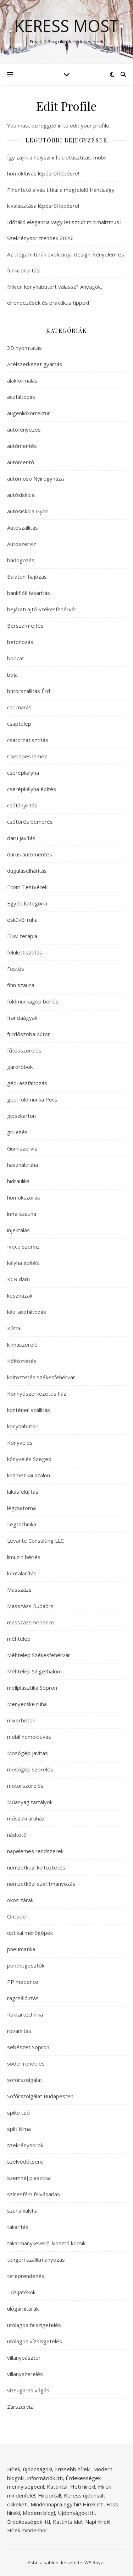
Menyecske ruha (27, 1704)
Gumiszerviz (22, 1148)
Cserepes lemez (27, 756)
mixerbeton (21, 1720)
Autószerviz (21, 543)
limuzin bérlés (23, 1556)
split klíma (19, 2128)
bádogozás (20, 560)
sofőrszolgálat (24, 2079)
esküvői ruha (22, 919)
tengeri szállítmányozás (36, 2259)
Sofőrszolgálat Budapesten (40, 2096)
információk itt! (45, 2478)
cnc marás (19, 707)
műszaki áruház (26, 1818)
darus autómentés (29, 854)
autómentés (22, 445)
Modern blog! (39, 2512)
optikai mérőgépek (30, 1932)
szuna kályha (22, 2210)
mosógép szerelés (30, 1769)
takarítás (17, 2226)
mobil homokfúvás (29, 1736)
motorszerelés (25, 1785)
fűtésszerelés (24, 1050)
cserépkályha (23, 772)
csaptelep (19, 723)
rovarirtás (19, 2030)
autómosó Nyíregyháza (35, 478)
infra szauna (21, 1213)
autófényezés (24, 429)
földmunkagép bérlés (33, 1001)
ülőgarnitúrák (23, 2308)
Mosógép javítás (27, 1753)
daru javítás (21, 837)
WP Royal (94, 2562)
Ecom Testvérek (27, 887)
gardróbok (20, 1066)
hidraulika (18, 1181)
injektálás (18, 1230)
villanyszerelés (25, 2373)
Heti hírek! (82, 2486)
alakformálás (22, 380)
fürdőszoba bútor (28, 1034)
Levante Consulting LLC (35, 1540)
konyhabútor (22, 1426)
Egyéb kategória (27, 903)
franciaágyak (22, 1017)
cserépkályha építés (31, 788)
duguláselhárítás (27, 870)
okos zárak (20, 1900)
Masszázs (19, 1589)
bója (12, 674)
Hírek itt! (93, 2504)
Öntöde (16, 1916)
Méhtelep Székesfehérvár (38, 1654)
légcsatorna (21, 1507)
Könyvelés (20, 1442)
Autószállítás (22, 527)
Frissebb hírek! (72, 2469)
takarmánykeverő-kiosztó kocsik (46, 2243)
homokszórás (23, 1197)
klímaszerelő (22, 1344)
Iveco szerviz (23, 1246)
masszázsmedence (30, 1622)
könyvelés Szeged (29, 1458)
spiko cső (18, 2112)
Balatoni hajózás (27, 576)
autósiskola (20, 494)
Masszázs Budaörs (30, 1605)
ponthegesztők (25, 1965)
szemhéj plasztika (29, 2177)
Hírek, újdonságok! (29, 2469)
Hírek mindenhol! (27, 2530)
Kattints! (57, 2486)
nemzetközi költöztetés (36, 1867)
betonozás (20, 641)
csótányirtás (22, 805)
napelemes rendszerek (35, 1851)
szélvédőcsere (25, 2161)
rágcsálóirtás (23, 1998)
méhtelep (19, 1638)
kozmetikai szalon (28, 1475)
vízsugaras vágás (28, 2390)
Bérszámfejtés (25, 625)
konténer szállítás (28, 1409)
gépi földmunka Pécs (32, 1099)
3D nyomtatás (24, 347)
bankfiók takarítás (28, 592)
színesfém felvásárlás (33, 2194)
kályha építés (23, 1262)
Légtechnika (21, 1524)
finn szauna (20, 985)
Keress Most (66, 26)
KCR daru (18, 1279)
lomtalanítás (22, 1573)
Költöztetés (22, 1360)
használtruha (22, 1164)
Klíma (13, 1328)
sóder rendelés (26, 2063)
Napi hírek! (97, 2521)
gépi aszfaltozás (27, 1083)
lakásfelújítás (22, 1491)
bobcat (15, 658)
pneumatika (21, 1949)
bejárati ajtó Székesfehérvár (42, 609)
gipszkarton (21, 1115)
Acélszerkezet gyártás (34, 364)
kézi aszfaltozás (26, 1311)
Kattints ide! (67, 2521)
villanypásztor (24, 2357)
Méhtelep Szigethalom (34, 1671)
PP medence (22, 1981)
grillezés (17, 1132)
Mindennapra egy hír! (56, 2504)
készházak (19, 1295)
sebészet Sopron (28, 2047)
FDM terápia (22, 936)
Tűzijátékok (21, 2292)
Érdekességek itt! (28, 2521)
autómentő (20, 462)
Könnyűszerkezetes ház (36, 1393)
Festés (15, 968)
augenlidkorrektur (28, 413)
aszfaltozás (21, 396)
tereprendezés (25, 2275)
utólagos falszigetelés (34, 2324)
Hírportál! (49, 2495)
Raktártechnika (25, 2014)
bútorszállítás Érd (28, 690)
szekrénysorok (25, 2145)
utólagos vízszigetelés (34, 2341)
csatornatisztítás (27, 739)
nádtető (17, 1834)
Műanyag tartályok (29, 1802)
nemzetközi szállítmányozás (41, 1883)
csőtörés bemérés (30, 821)
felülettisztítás (24, 952)
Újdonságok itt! (76, 2512)
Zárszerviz (20, 2406)
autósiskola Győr (27, 511)
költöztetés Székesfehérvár (41, 1377)
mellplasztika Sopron (32, 1687)
